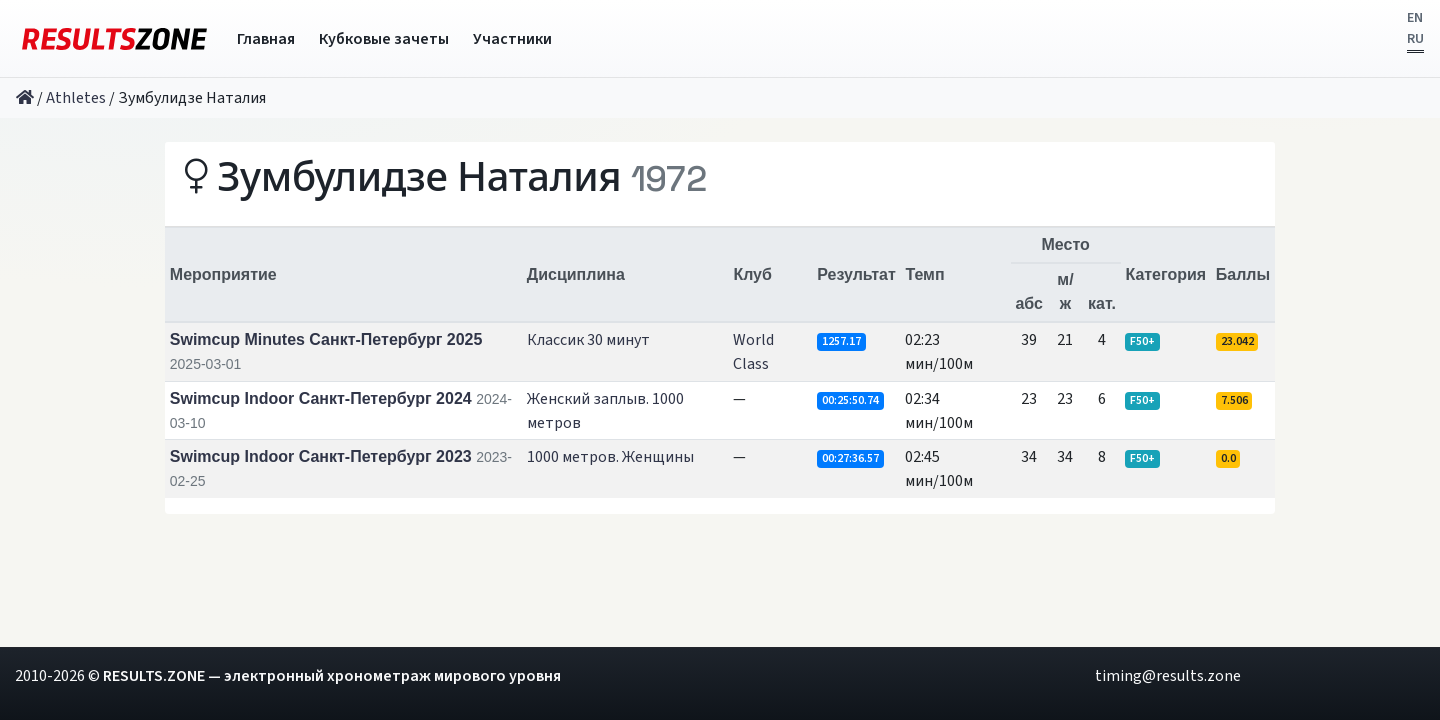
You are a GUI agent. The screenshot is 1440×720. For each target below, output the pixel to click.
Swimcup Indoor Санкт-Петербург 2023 (321, 456)
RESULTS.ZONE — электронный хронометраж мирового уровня (332, 676)
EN (1415, 18)
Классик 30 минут (588, 340)
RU (1415, 39)
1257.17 (841, 341)
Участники (512, 39)
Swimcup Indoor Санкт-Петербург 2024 (321, 398)
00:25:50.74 (850, 400)
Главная (266, 39)
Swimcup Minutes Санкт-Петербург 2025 (326, 339)
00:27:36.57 (850, 458)
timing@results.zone (1168, 676)
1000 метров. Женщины (610, 457)
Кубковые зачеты (384, 39)
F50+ (1142, 341)
